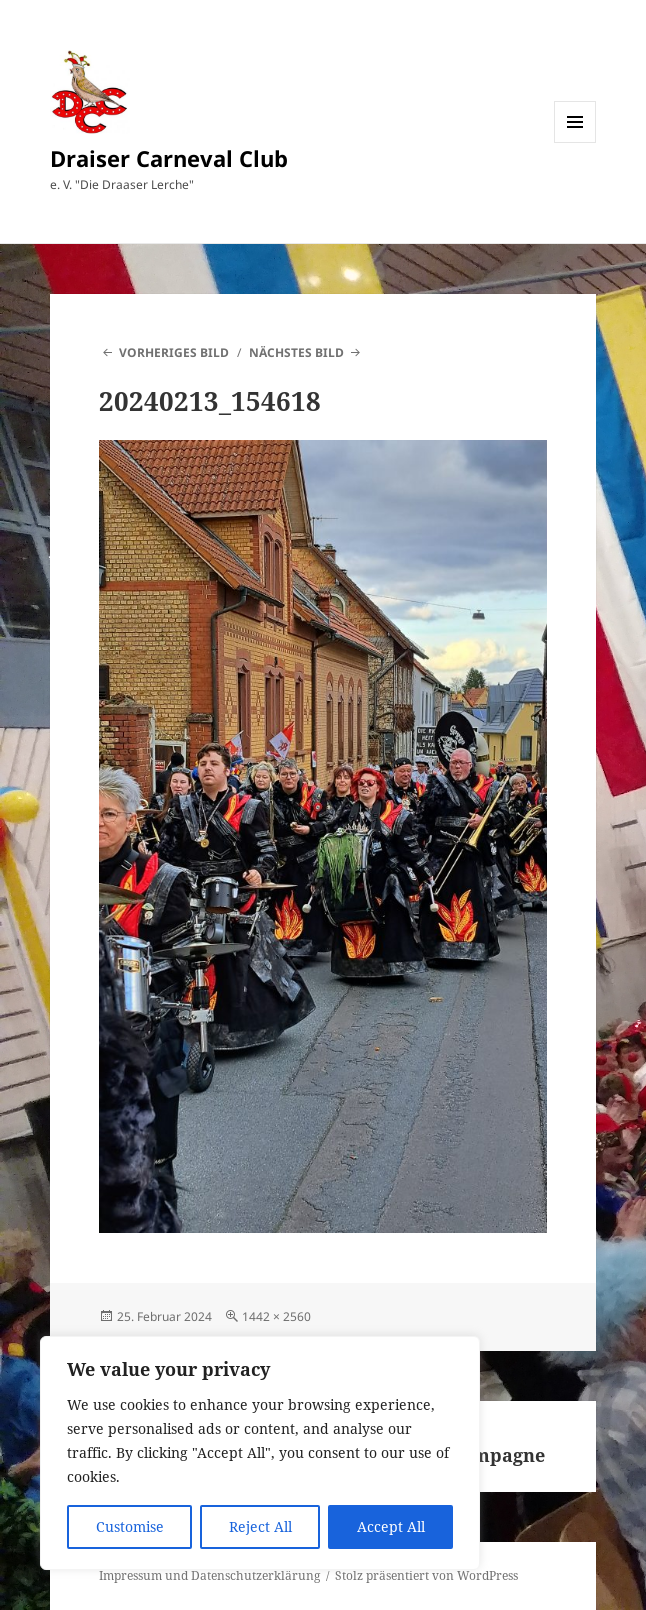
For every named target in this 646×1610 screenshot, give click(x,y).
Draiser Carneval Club (169, 158)
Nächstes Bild (296, 352)
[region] (260, 1453)
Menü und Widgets (575, 142)
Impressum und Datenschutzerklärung (209, 1575)
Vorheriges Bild (174, 352)
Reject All (260, 1526)
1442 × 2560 (276, 1316)
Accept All (391, 1526)
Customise (130, 1526)
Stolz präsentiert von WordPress (426, 1575)
